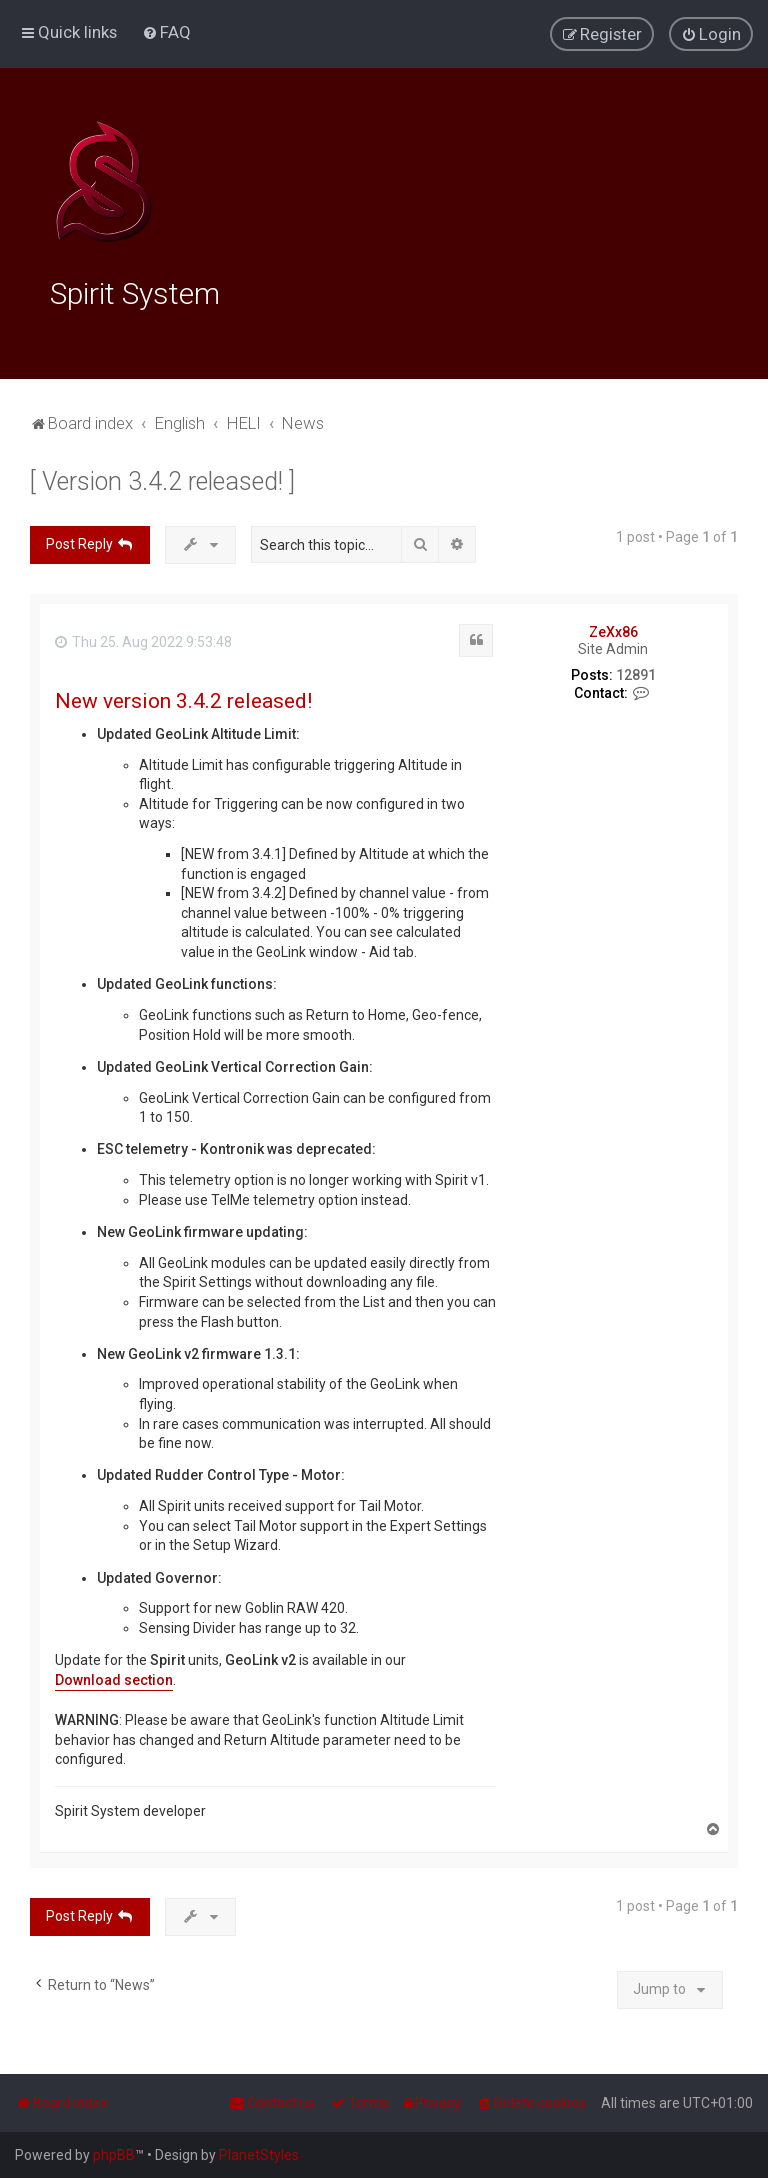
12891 (636, 672)
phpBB (114, 2155)
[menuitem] (166, 32)
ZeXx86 (613, 629)
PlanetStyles (259, 2155)
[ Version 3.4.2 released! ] (162, 478)
